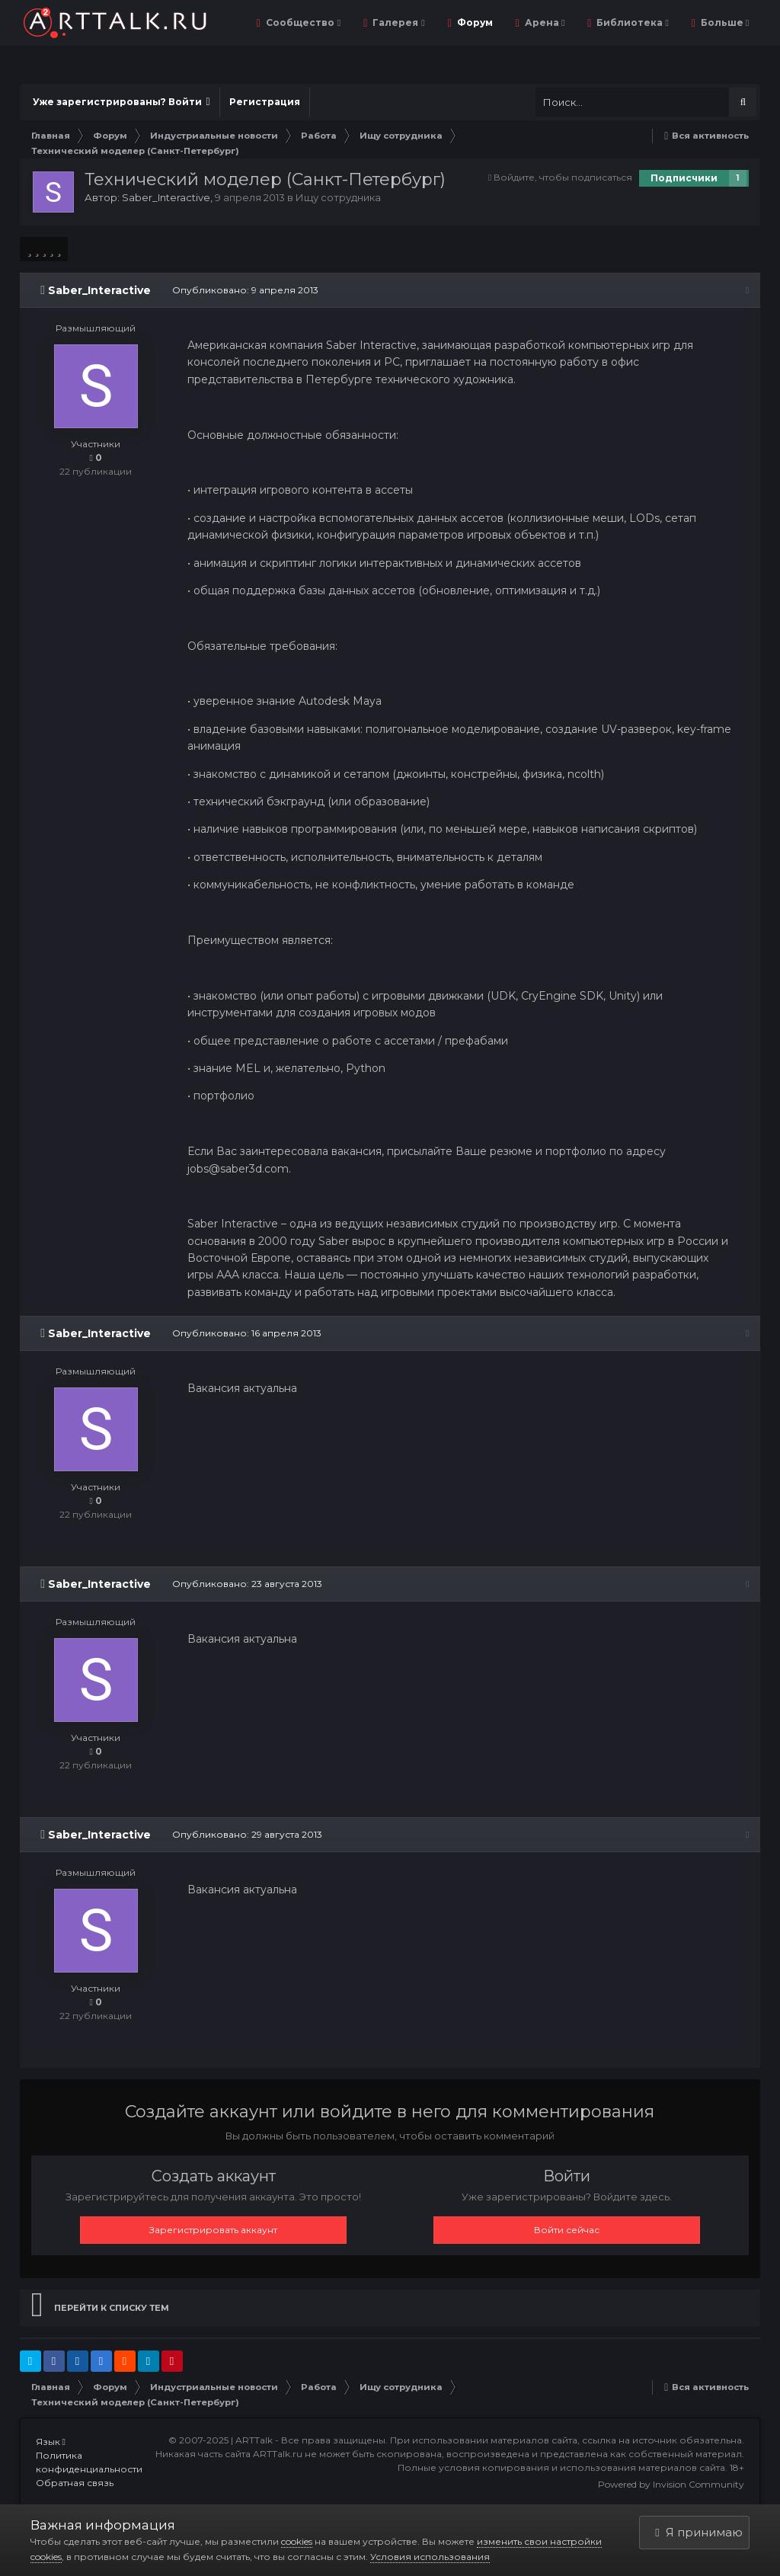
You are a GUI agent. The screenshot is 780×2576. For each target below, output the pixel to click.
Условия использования (430, 2556)
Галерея (397, 22)
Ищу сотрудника (338, 197)
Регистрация (264, 101)
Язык (51, 2441)
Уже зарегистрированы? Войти (121, 101)
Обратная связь (74, 2482)
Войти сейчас (566, 2229)
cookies (296, 2541)
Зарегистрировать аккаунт (213, 2229)
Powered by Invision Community (671, 2484)
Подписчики (684, 178)
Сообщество (302, 22)
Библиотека (631, 22)
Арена (543, 22)
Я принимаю (698, 2532)
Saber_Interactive (166, 197)
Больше (723, 22)
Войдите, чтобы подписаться (563, 177)
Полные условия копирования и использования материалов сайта (561, 2467)
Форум (474, 22)
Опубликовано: (245, 290)
